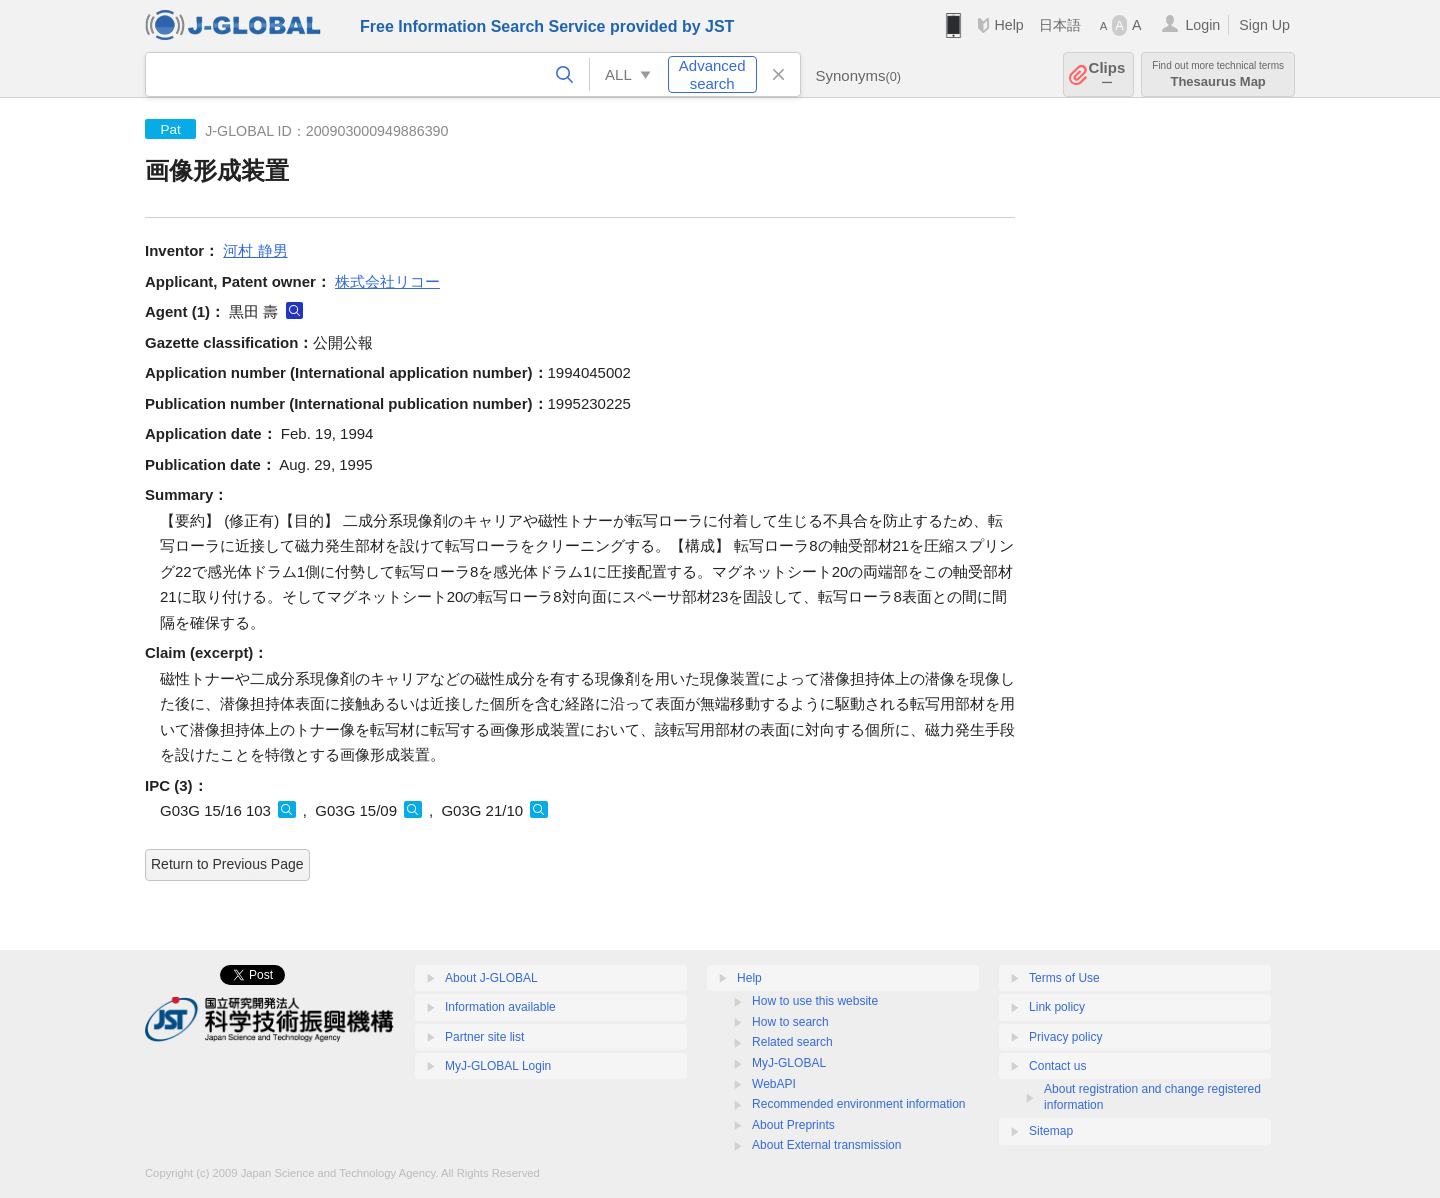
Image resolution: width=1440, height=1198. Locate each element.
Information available (500, 1007)
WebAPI (774, 1084)
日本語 (1060, 25)
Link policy (1057, 1007)
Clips (1107, 74)
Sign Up (1264, 25)
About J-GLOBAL (491, 978)
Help (1008, 25)
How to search (790, 1022)
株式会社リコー (387, 281)
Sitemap (1051, 1131)
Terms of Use (1064, 978)
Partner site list (484, 1037)
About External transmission (826, 1145)
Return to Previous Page (227, 864)
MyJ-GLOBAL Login (498, 1066)
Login (1202, 25)
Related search (792, 1042)
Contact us (1057, 1066)
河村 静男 (255, 250)
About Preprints (793, 1125)
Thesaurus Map (1218, 74)
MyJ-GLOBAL (789, 1063)
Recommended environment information (858, 1104)
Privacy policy (1065, 1037)
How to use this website (815, 1001)
